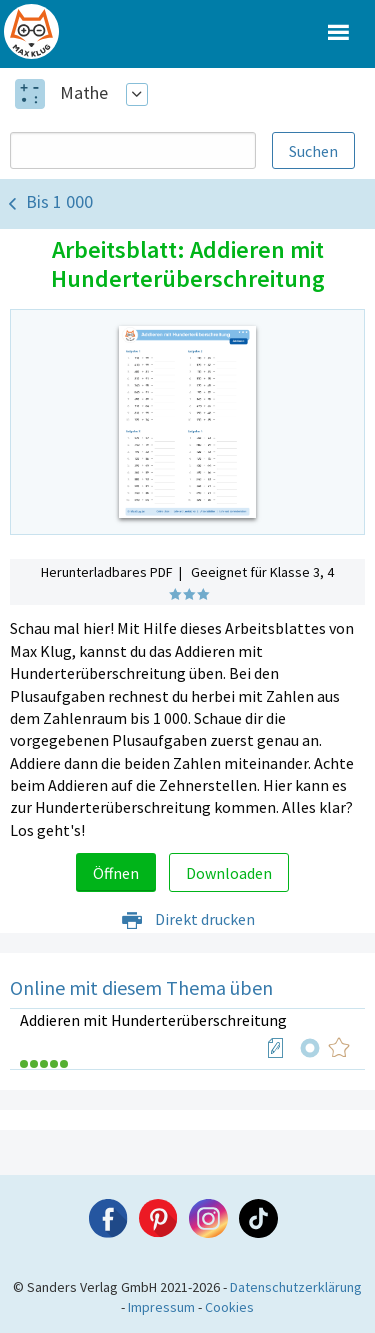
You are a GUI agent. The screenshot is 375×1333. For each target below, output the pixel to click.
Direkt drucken (187, 919)
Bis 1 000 (59, 201)
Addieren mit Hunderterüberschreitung (153, 1020)
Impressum (161, 1307)
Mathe (84, 92)
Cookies (229, 1307)
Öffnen (116, 873)
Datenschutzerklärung (296, 1287)
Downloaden (229, 873)
